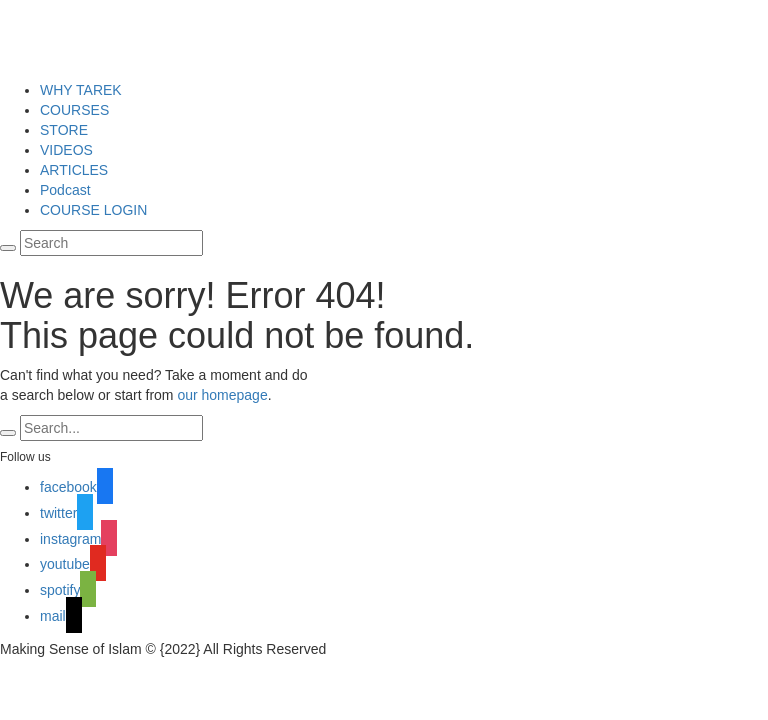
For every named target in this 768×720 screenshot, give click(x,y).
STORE (64, 130)
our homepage (222, 395)
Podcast (65, 190)
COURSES (74, 110)
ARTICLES (74, 170)
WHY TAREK (81, 90)
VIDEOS (66, 150)
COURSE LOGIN (93, 210)
